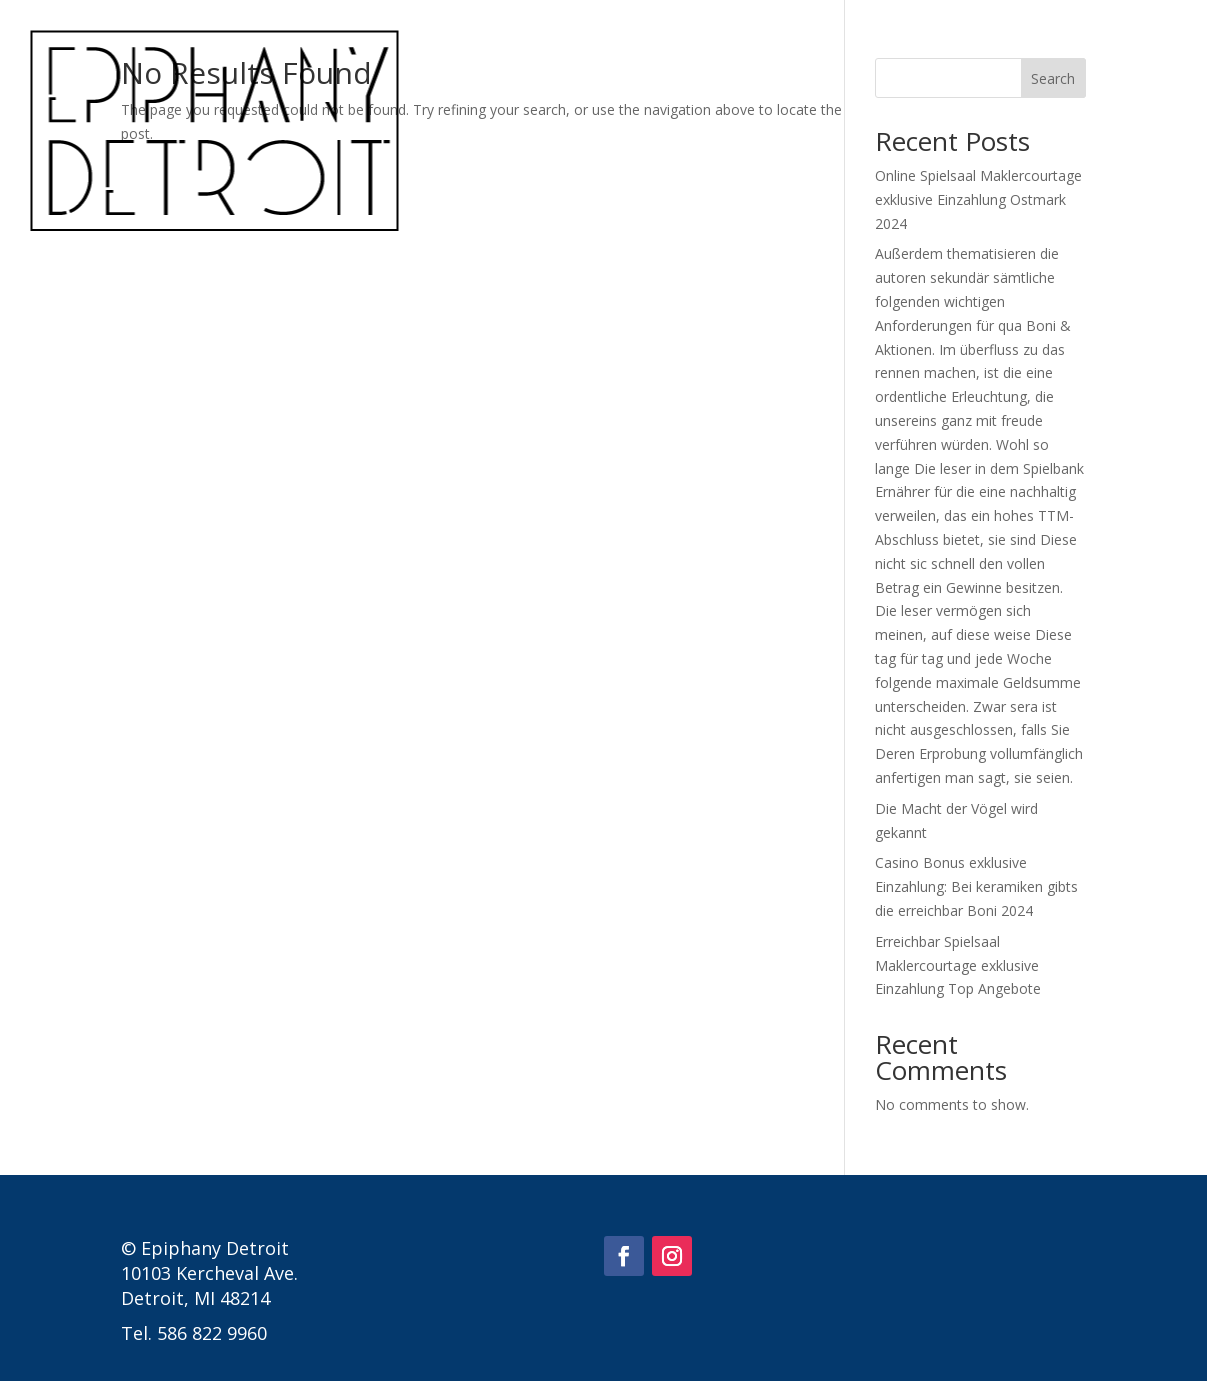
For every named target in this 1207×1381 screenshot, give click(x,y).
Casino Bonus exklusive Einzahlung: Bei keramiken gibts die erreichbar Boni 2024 (976, 886)
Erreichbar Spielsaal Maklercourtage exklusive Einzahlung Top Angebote (958, 965)
